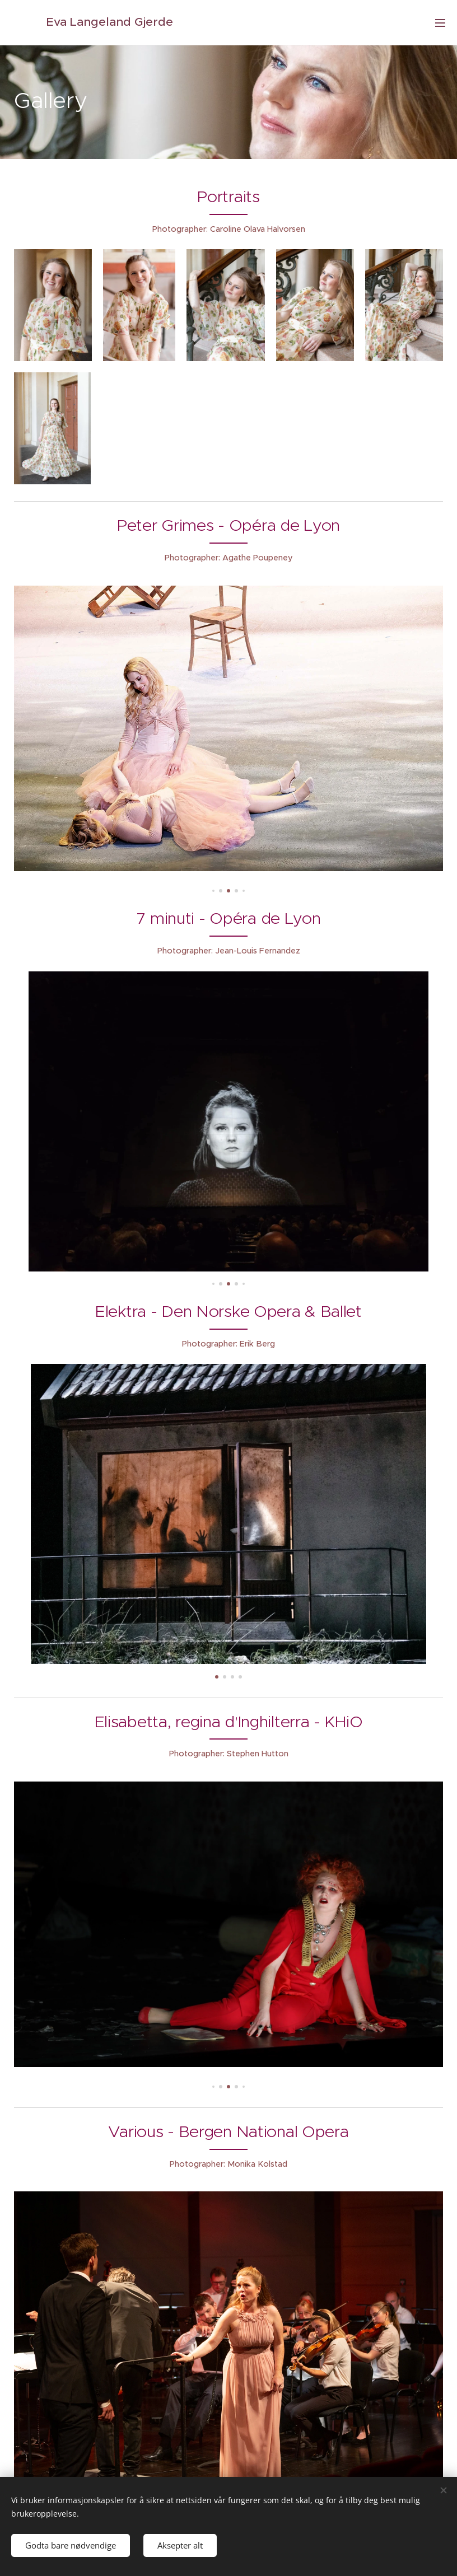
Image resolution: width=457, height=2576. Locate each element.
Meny (440, 23)
